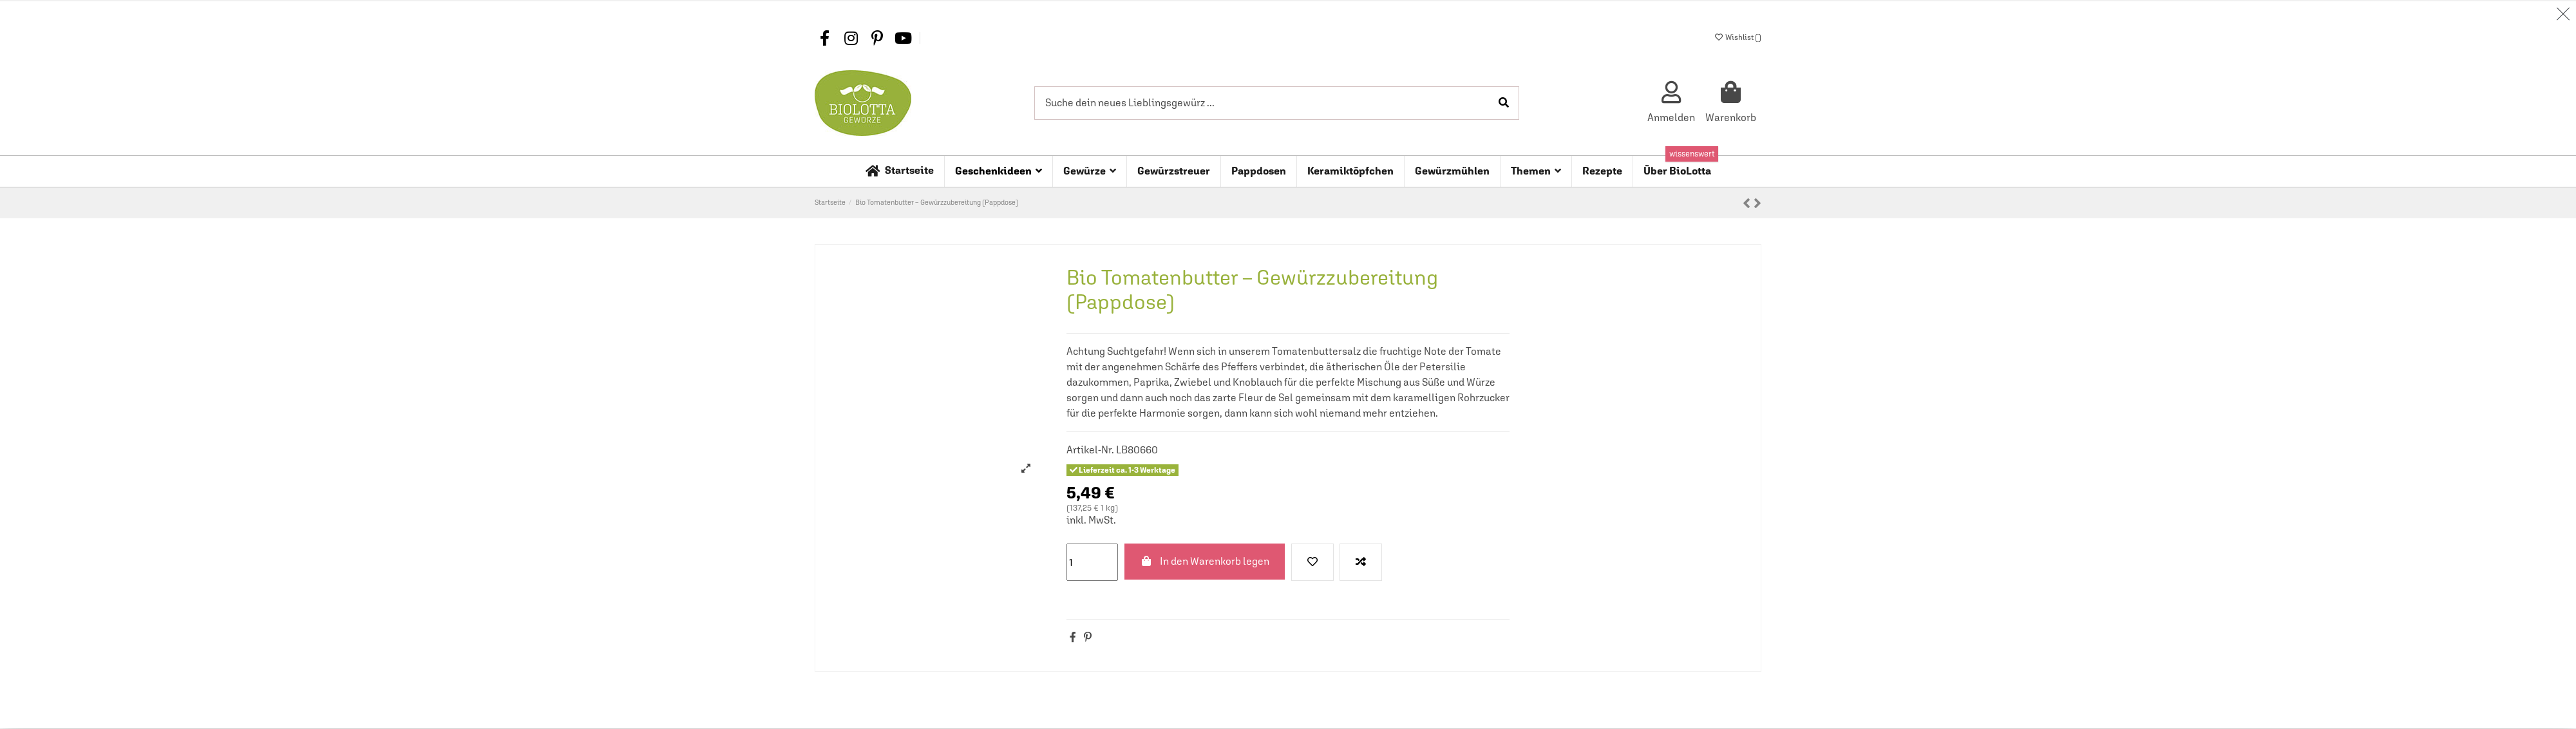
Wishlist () (1737, 37)
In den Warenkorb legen (1205, 562)
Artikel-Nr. (1090, 450)
